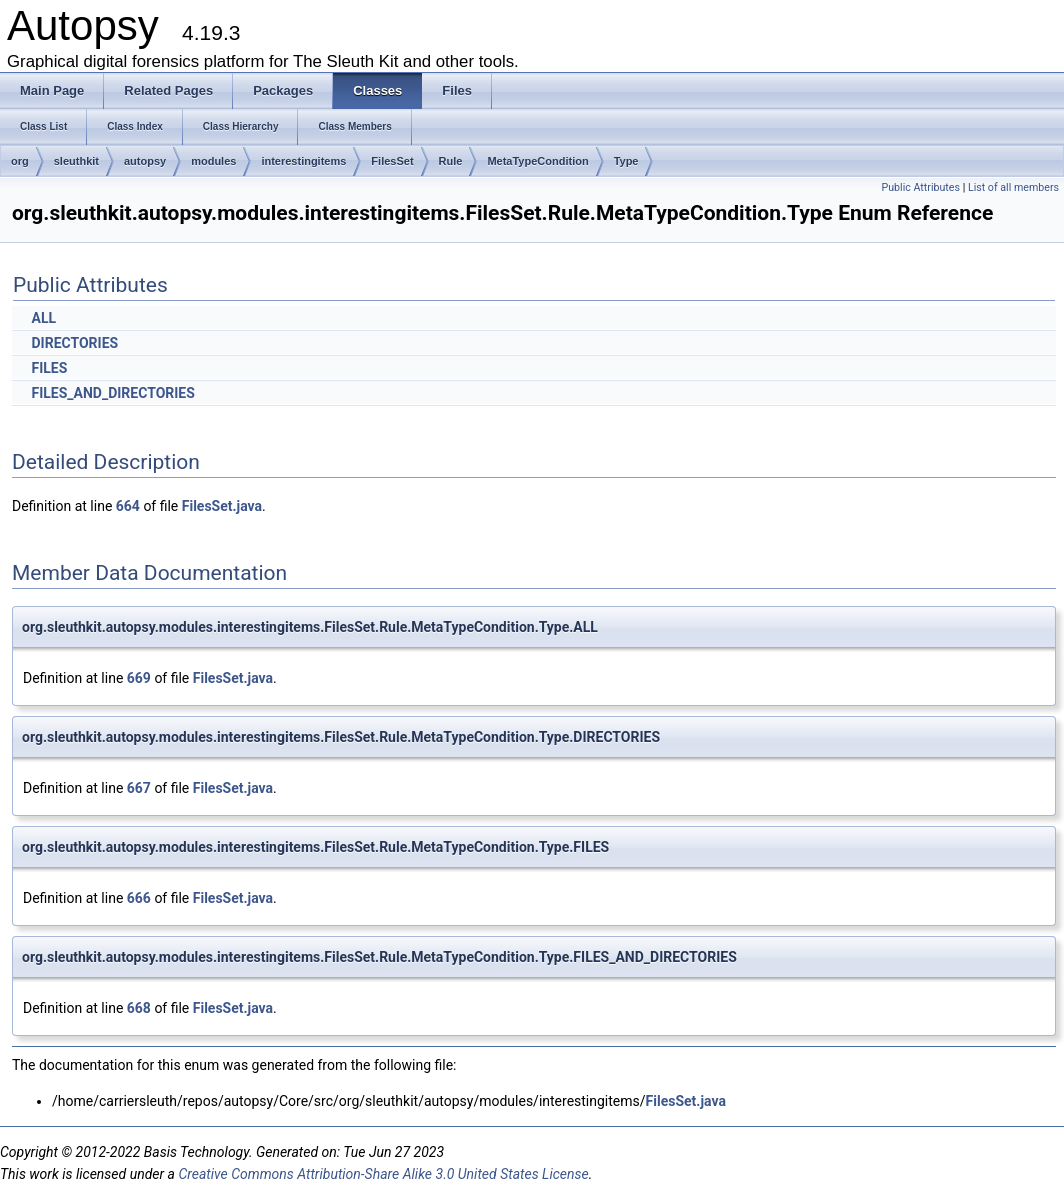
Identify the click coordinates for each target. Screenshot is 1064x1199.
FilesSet (392, 161)
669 (139, 678)
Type (626, 161)
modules (213, 161)
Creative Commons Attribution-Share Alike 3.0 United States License (383, 1174)
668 (139, 1008)
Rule (451, 161)
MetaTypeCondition (537, 161)
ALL (43, 318)
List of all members (1013, 187)
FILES (49, 368)
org (20, 161)
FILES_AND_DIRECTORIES (112, 393)
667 (139, 788)
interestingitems (303, 161)
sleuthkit (76, 161)
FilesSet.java (222, 506)
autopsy (145, 161)
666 (139, 898)
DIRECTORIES (74, 343)
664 (128, 506)
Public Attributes (920, 187)
